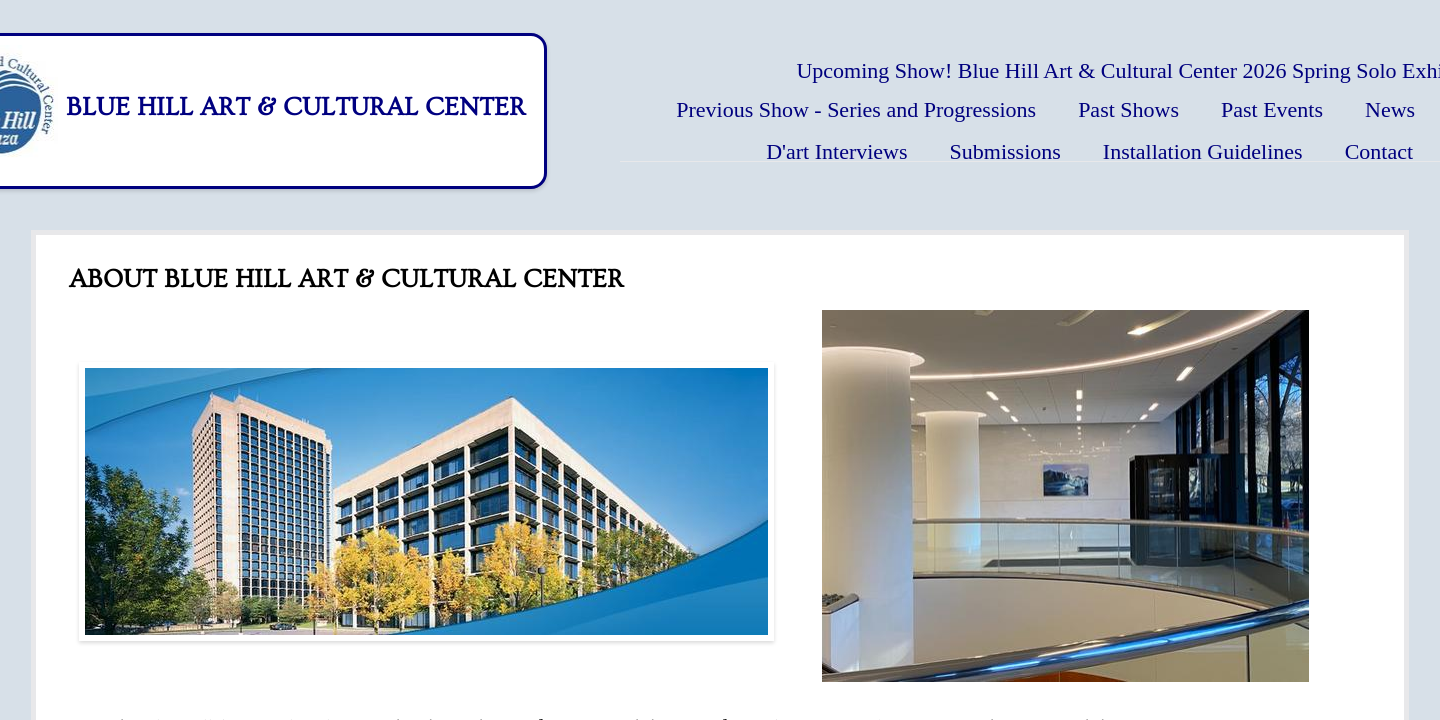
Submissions (1005, 151)
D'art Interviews (836, 151)
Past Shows (1128, 109)
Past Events (1272, 109)
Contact (1379, 151)
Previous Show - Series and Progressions (856, 109)
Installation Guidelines (1203, 151)
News (1390, 109)
